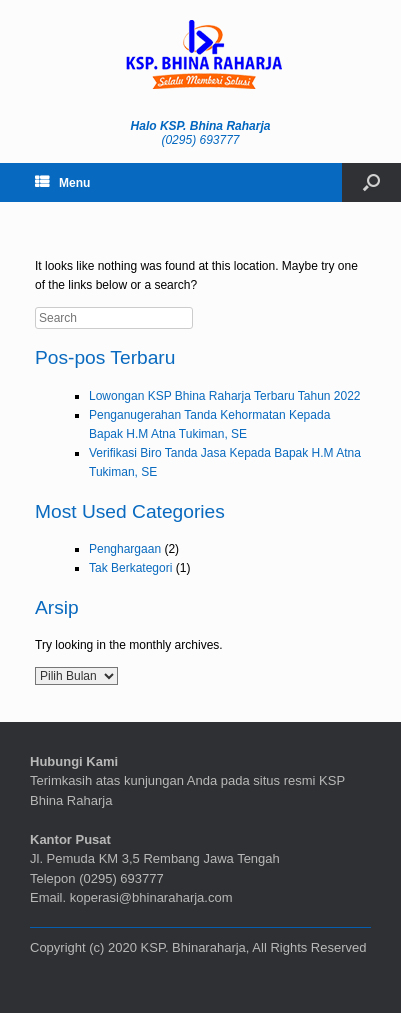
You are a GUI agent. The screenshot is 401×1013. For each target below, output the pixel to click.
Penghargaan (125, 549)
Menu (62, 183)
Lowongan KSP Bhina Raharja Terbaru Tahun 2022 (225, 396)
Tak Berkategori (130, 568)
